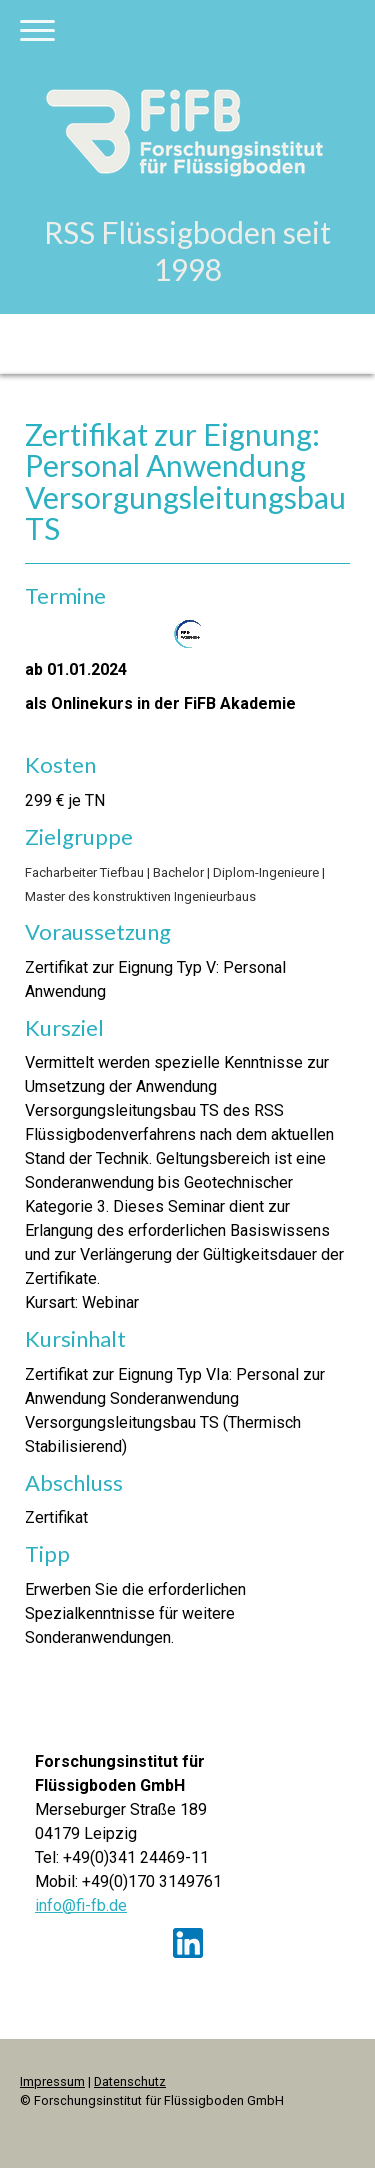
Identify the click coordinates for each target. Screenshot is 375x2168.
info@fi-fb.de (81, 1905)
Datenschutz (130, 2081)
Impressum (52, 2081)
